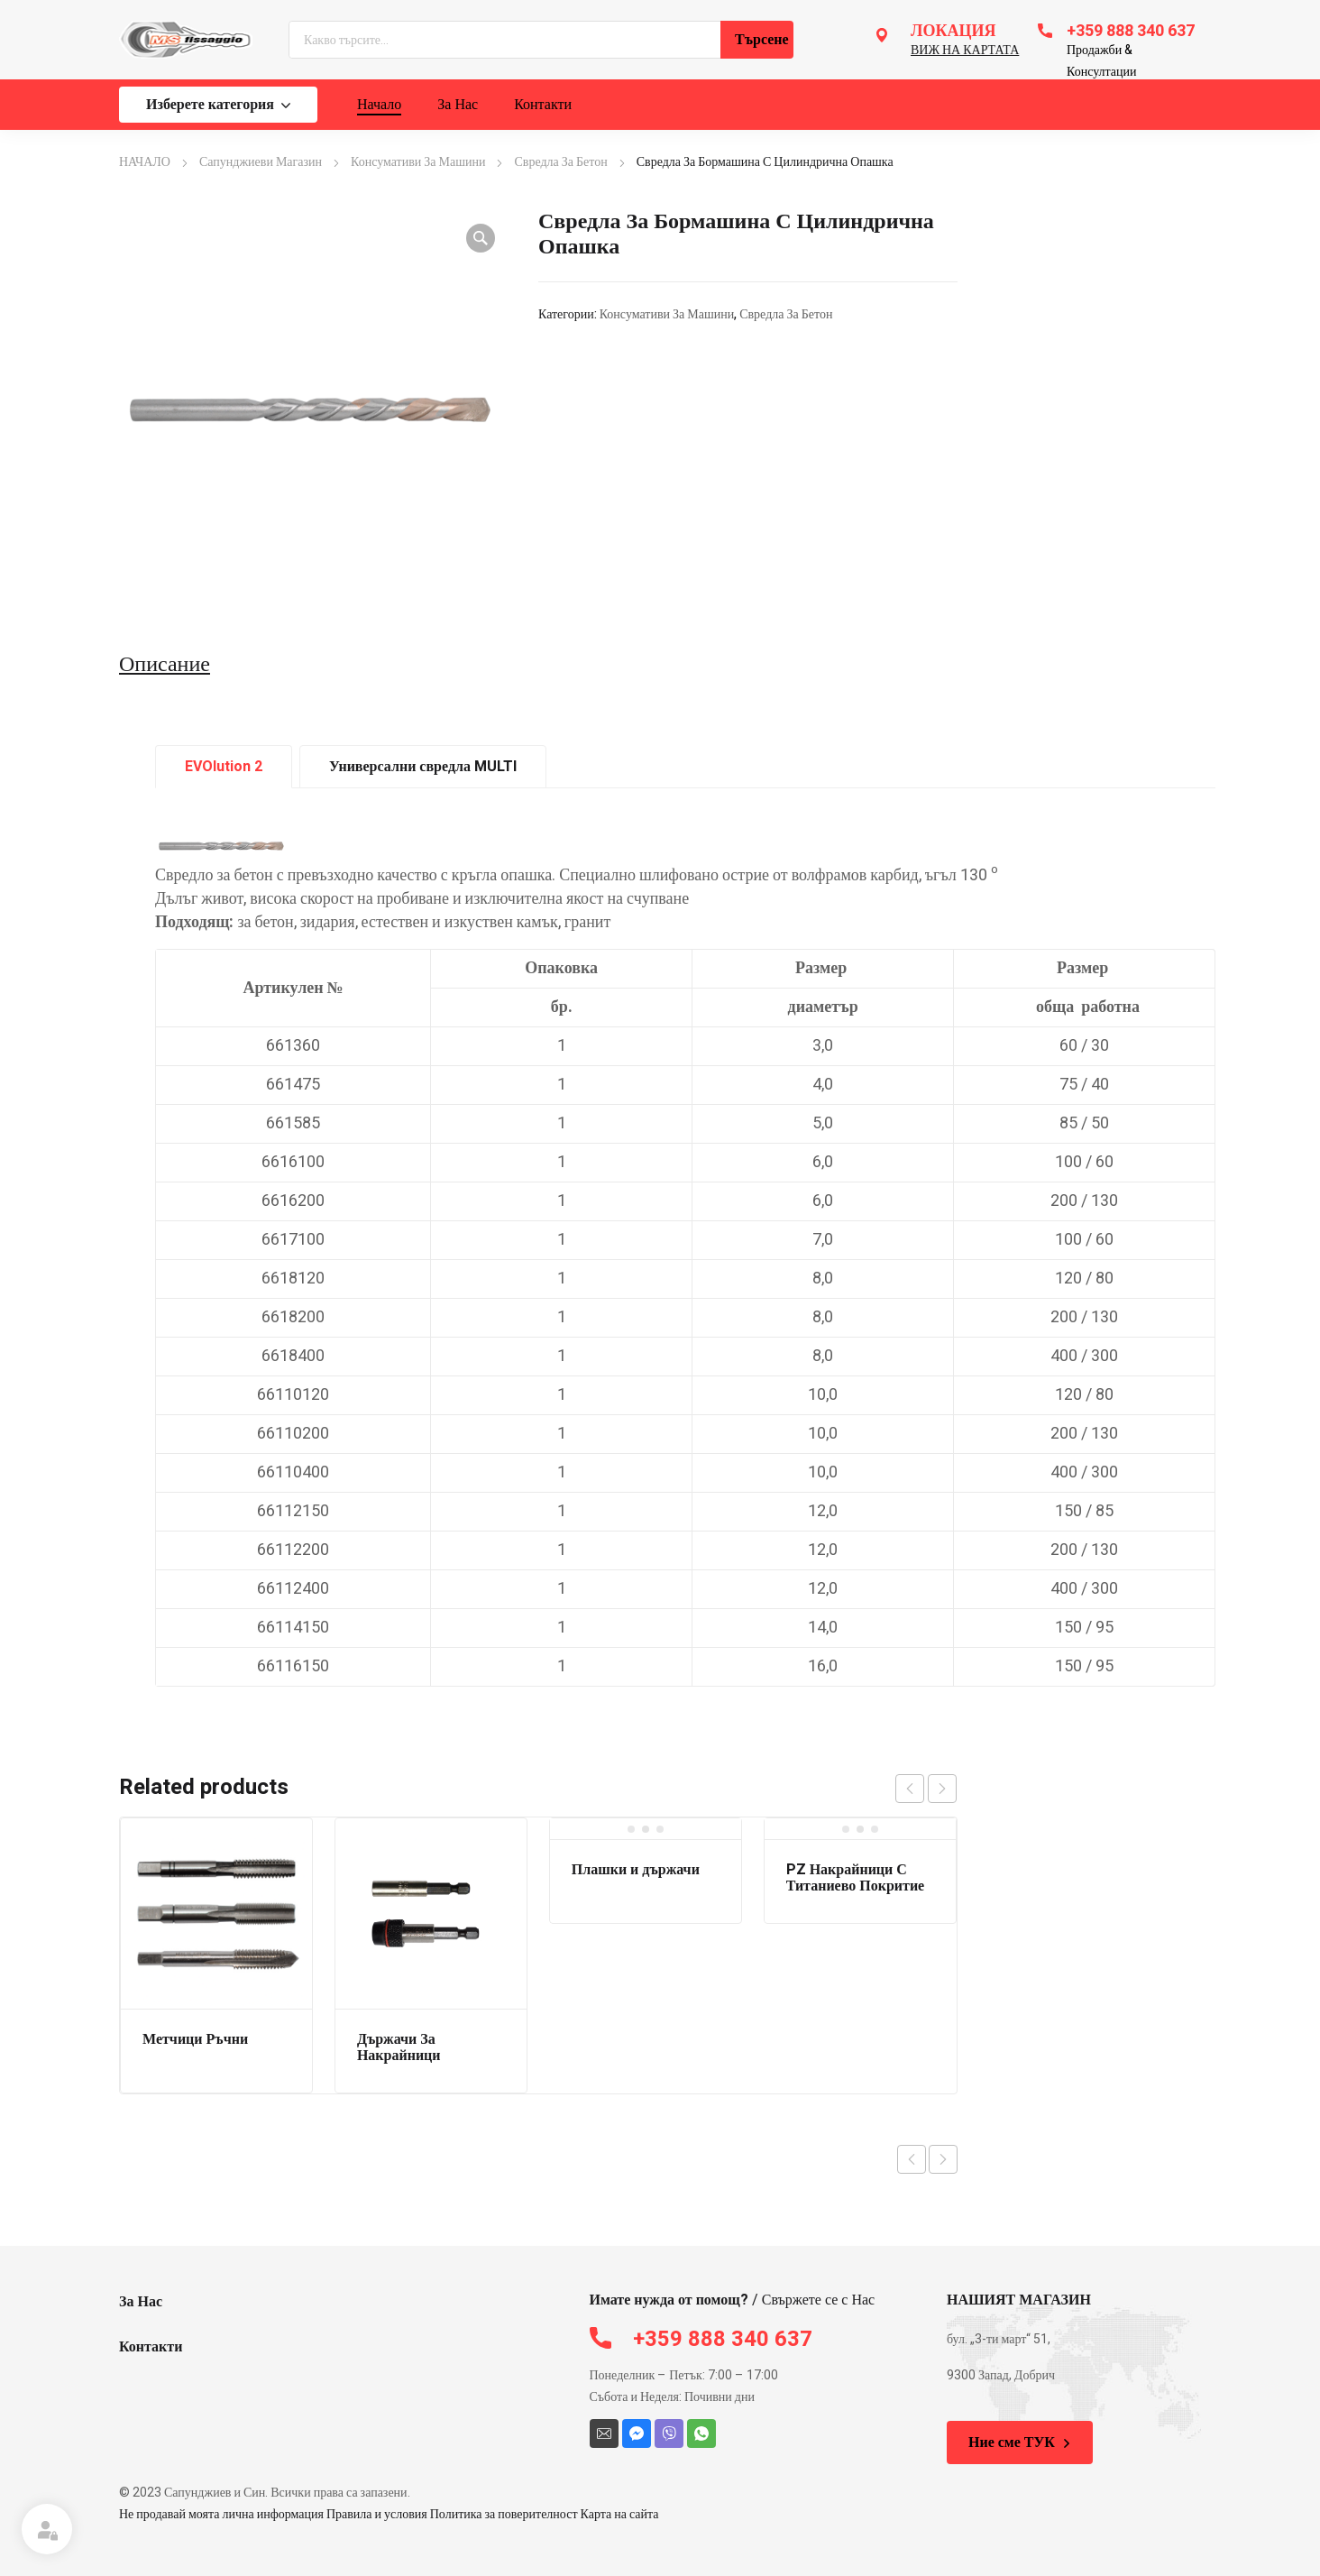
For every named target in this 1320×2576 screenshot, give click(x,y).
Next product (943, 2159)
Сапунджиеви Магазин (260, 161)
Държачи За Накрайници (399, 2047)
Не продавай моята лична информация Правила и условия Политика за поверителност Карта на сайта (389, 2514)
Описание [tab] (164, 664)
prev (909, 1788)
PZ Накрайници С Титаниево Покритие (855, 1878)
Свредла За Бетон (560, 161)
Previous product (911, 2159)
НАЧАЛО (144, 161)
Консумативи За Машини (418, 161)
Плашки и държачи (636, 1870)
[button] (480, 238)
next (942, 1788)
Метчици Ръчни (195, 2039)
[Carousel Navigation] (926, 1788)
